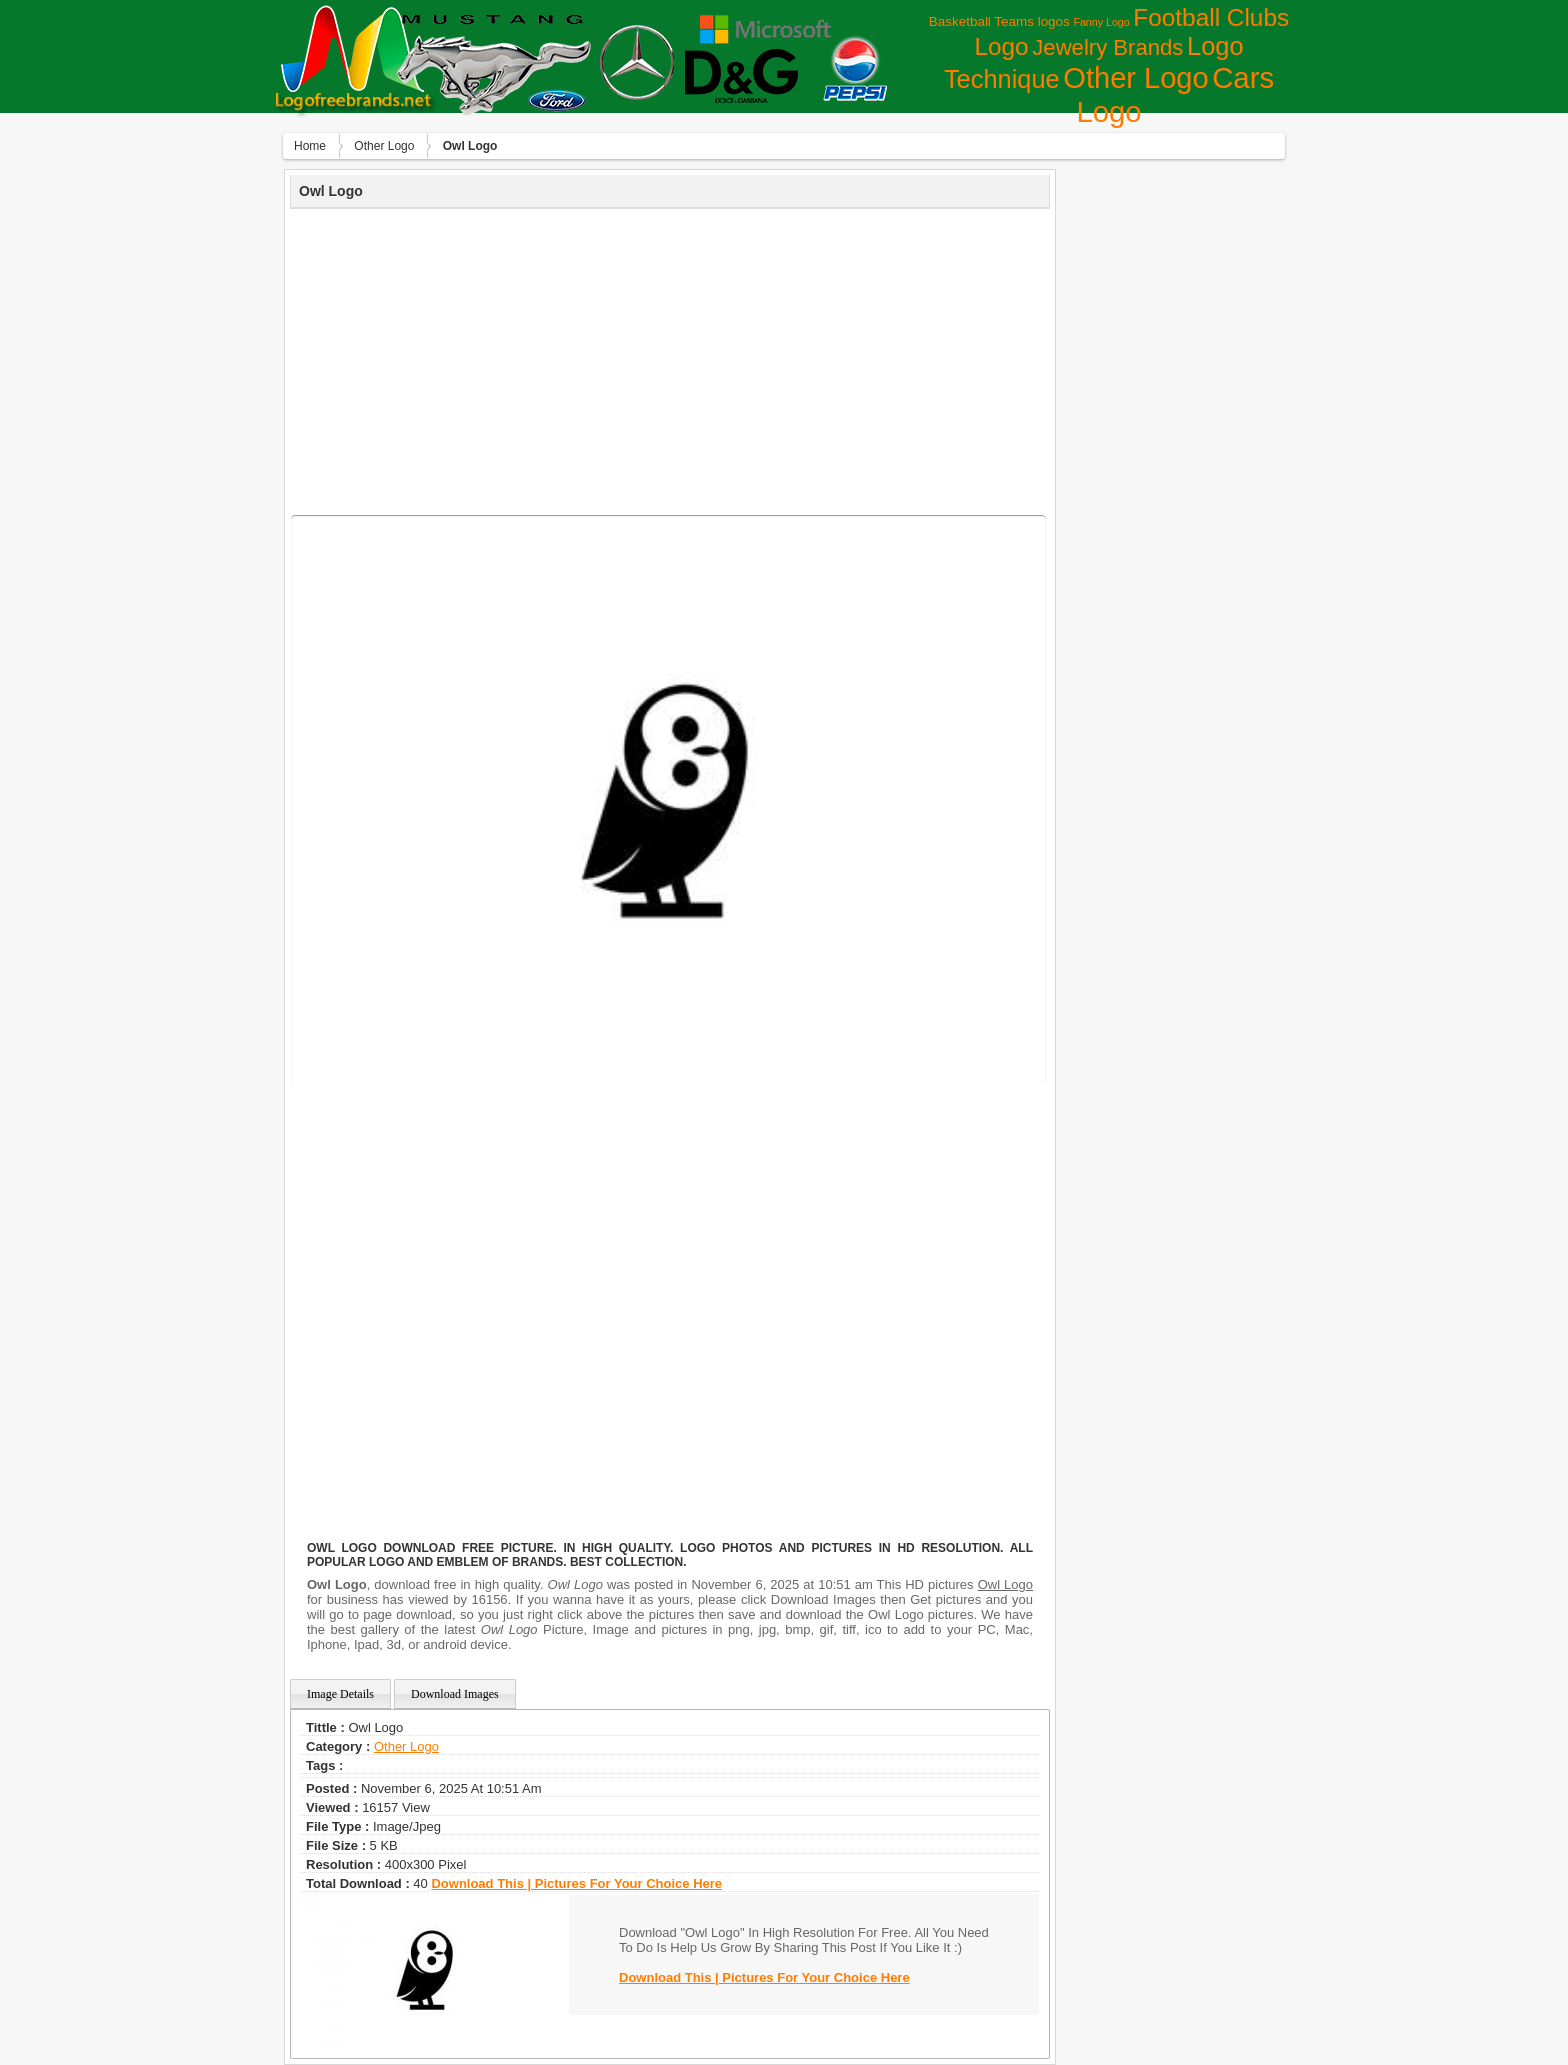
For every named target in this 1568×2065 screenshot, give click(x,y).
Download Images (455, 1694)
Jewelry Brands (1107, 47)
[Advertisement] (670, 359)
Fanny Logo (1101, 22)
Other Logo (1135, 78)
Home (310, 146)
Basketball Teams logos (999, 21)
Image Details (340, 1694)
